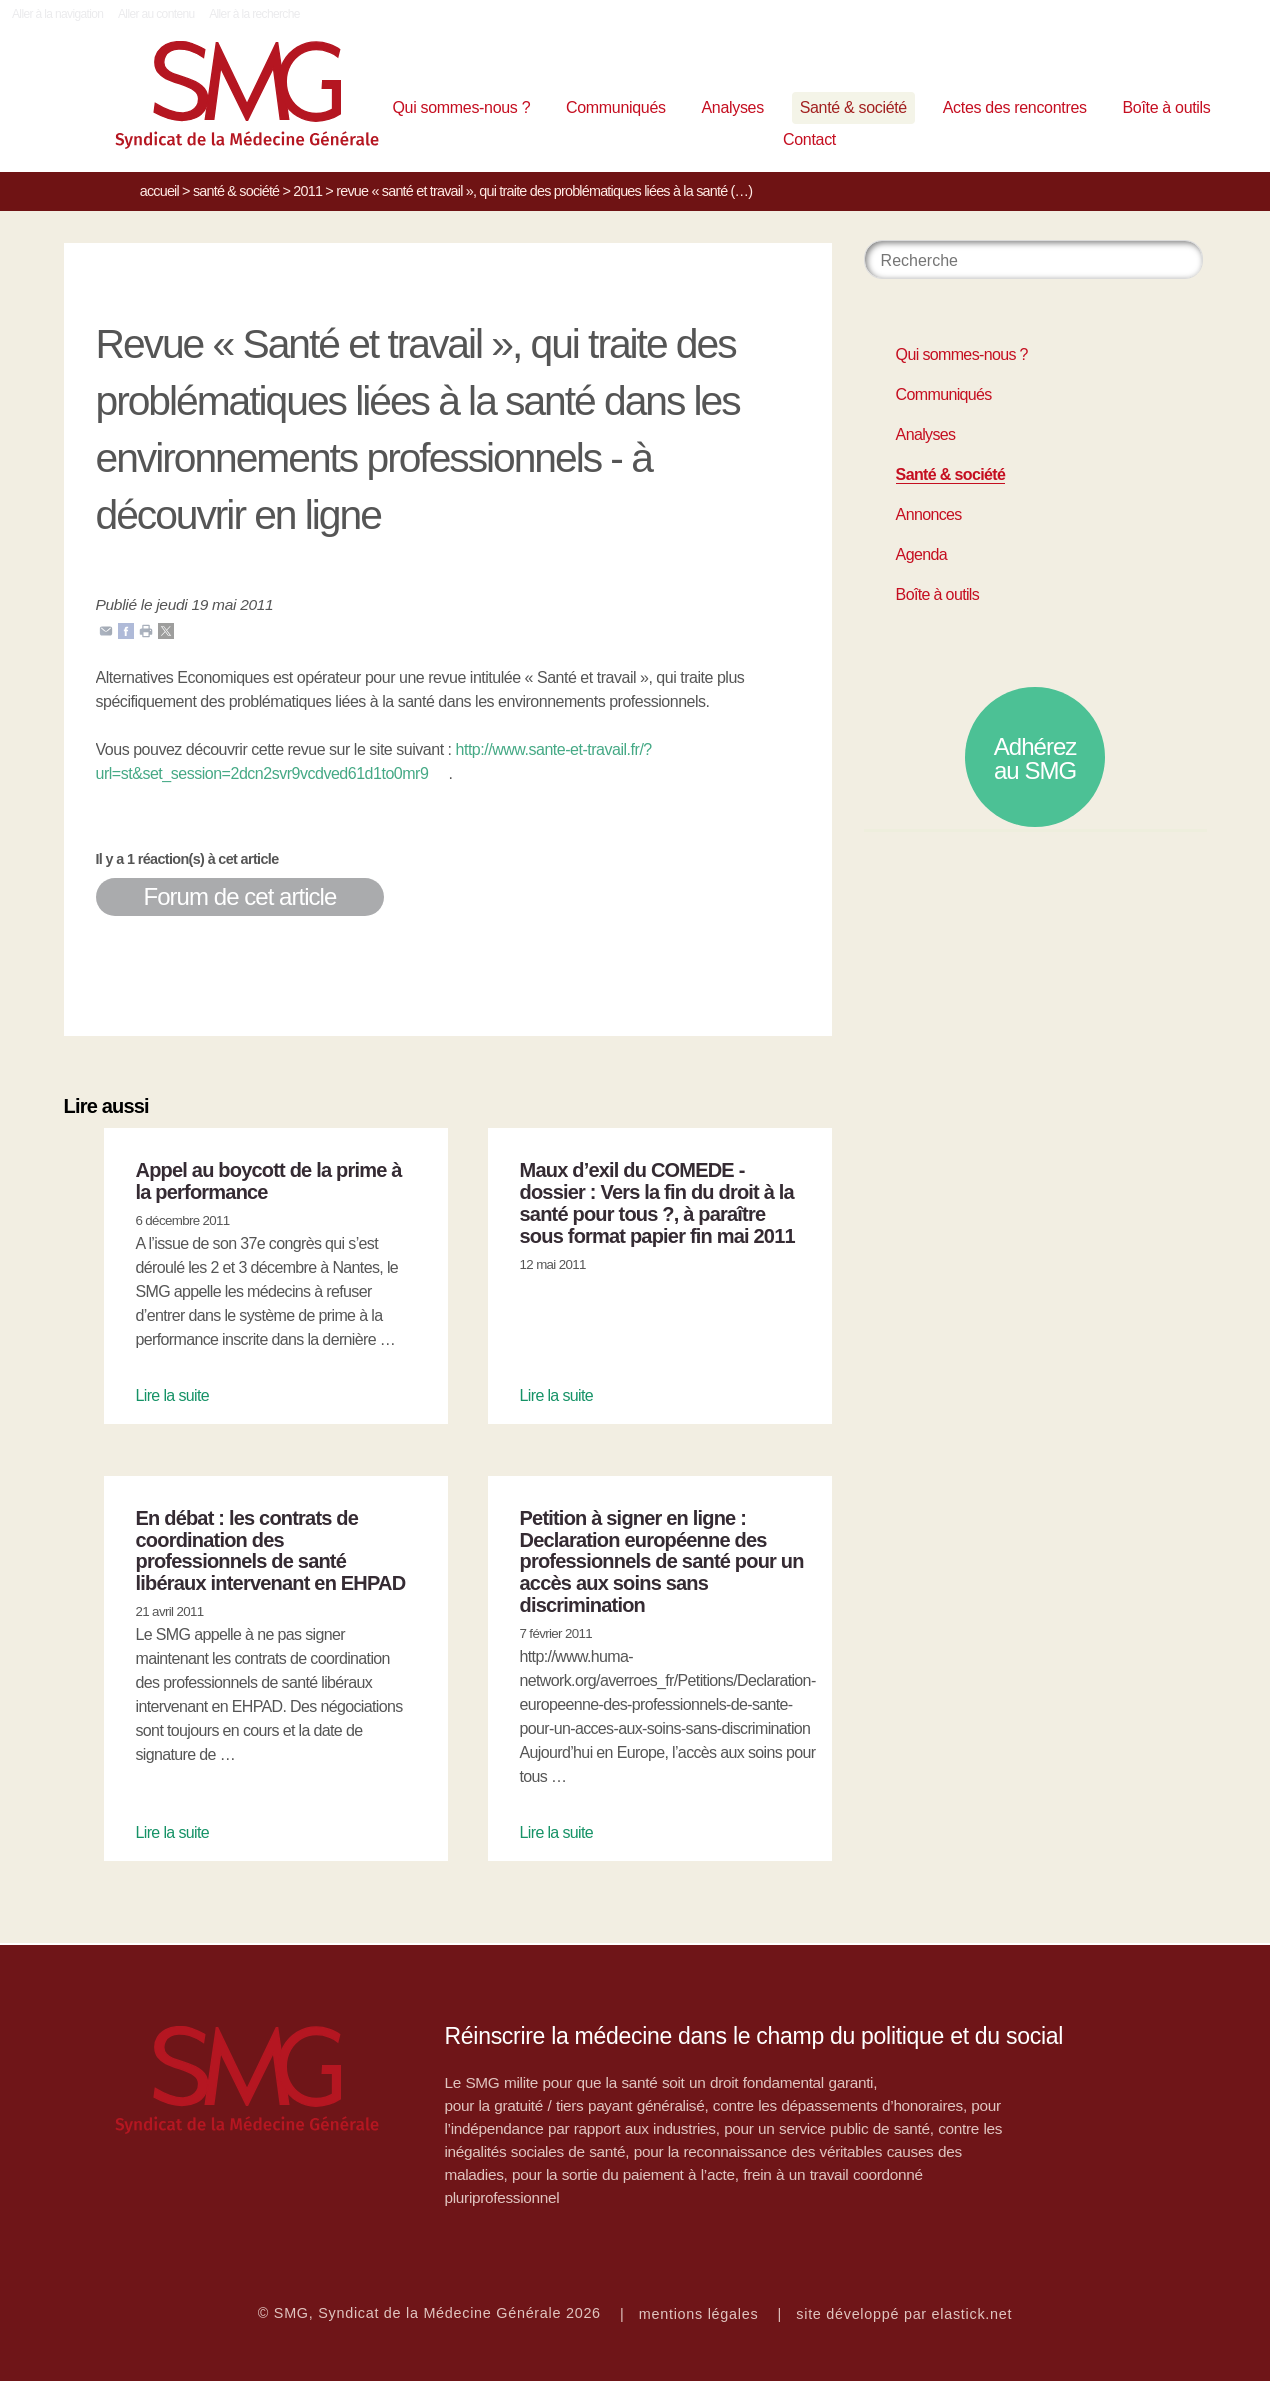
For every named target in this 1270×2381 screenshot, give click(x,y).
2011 (307, 191)
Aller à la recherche (254, 14)
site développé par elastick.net (904, 2314)
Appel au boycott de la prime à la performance (269, 1181)
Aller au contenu (156, 14)
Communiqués (616, 107)
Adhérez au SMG (1035, 758)
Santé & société (853, 107)
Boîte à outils (1166, 107)
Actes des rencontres (1015, 107)
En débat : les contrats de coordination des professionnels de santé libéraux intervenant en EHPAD (271, 1550)
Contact (809, 139)
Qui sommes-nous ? (461, 107)
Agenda (921, 554)
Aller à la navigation (57, 14)
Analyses (732, 107)
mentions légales (699, 2314)
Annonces (929, 514)
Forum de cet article (240, 896)
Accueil (159, 191)
